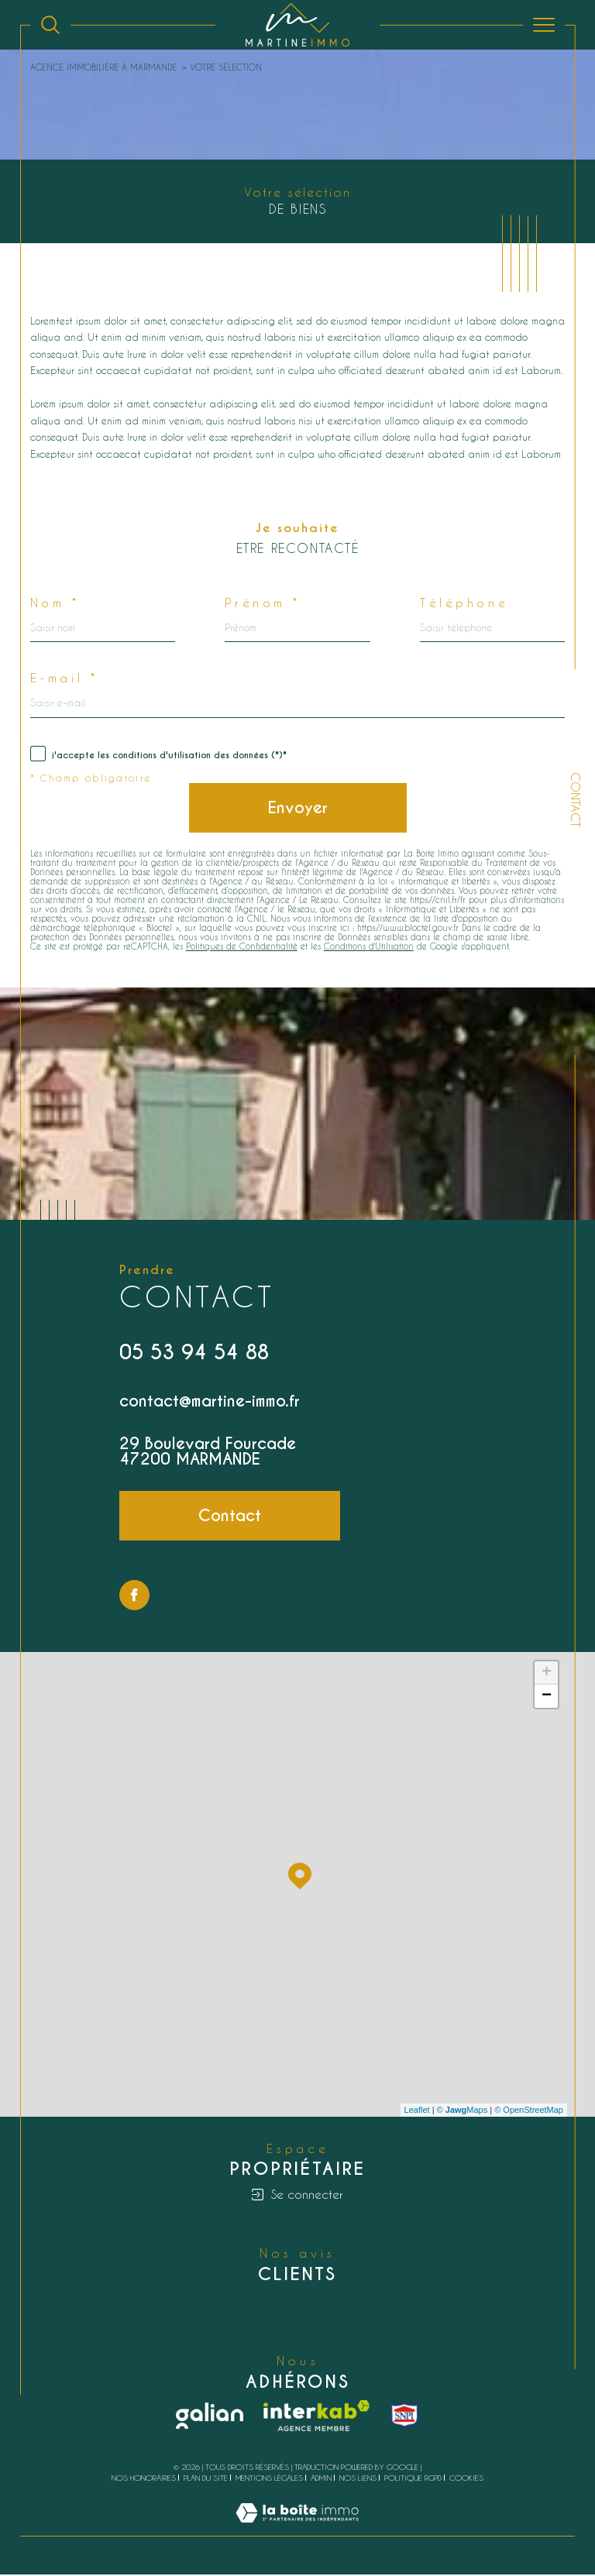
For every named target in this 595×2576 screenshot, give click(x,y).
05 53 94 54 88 (194, 1353)
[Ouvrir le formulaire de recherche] (50, 25)
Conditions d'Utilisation (369, 947)
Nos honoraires (144, 2479)
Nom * (55, 603)
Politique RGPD (413, 2479)
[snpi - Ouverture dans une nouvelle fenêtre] (404, 2417)
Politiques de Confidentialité (242, 947)
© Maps (462, 2111)
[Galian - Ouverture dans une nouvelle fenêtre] (209, 2417)
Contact (576, 799)
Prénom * (263, 603)
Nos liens (358, 2479)
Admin (321, 2479)
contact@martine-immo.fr (209, 1402)
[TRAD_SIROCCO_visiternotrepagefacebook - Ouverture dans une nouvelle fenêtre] (134, 1596)
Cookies (466, 2479)
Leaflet (417, 2111)
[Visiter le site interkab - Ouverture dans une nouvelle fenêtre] (316, 2417)
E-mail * (65, 679)
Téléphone (464, 603)
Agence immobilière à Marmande (103, 67)
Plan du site (206, 2479)
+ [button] (547, 1674)
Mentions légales (269, 2479)
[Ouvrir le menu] (544, 25)
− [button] (547, 1697)
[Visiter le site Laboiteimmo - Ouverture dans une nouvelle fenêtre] (297, 2530)
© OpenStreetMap (528, 2111)
